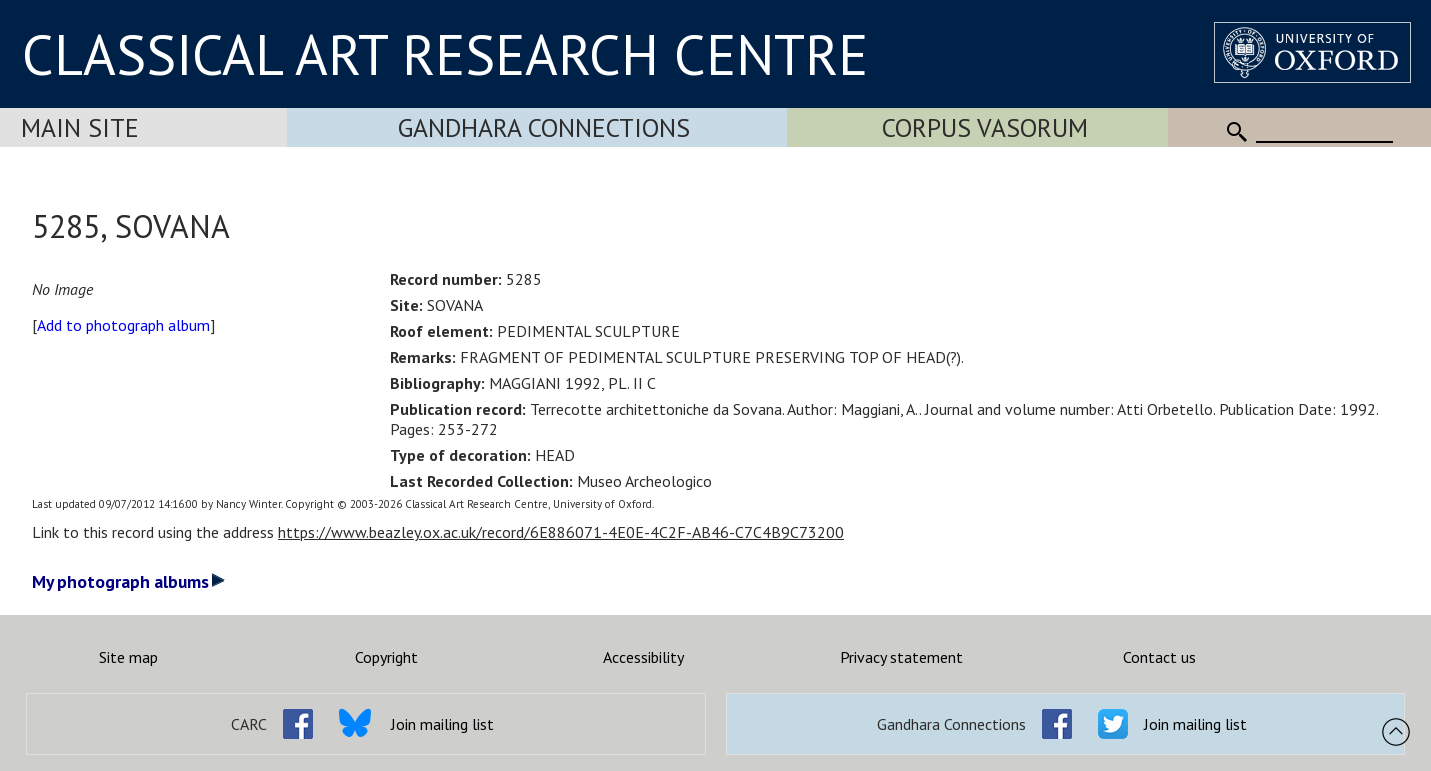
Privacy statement (901, 657)
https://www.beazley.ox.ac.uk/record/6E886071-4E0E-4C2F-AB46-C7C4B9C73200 (561, 532)
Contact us (1159, 657)
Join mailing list (442, 724)
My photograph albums (128, 581)
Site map (128, 657)
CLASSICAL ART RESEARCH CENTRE (445, 54)
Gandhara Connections (544, 127)
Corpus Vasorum (985, 127)
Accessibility (643, 657)
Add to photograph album (123, 325)
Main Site (80, 127)
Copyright (386, 657)
